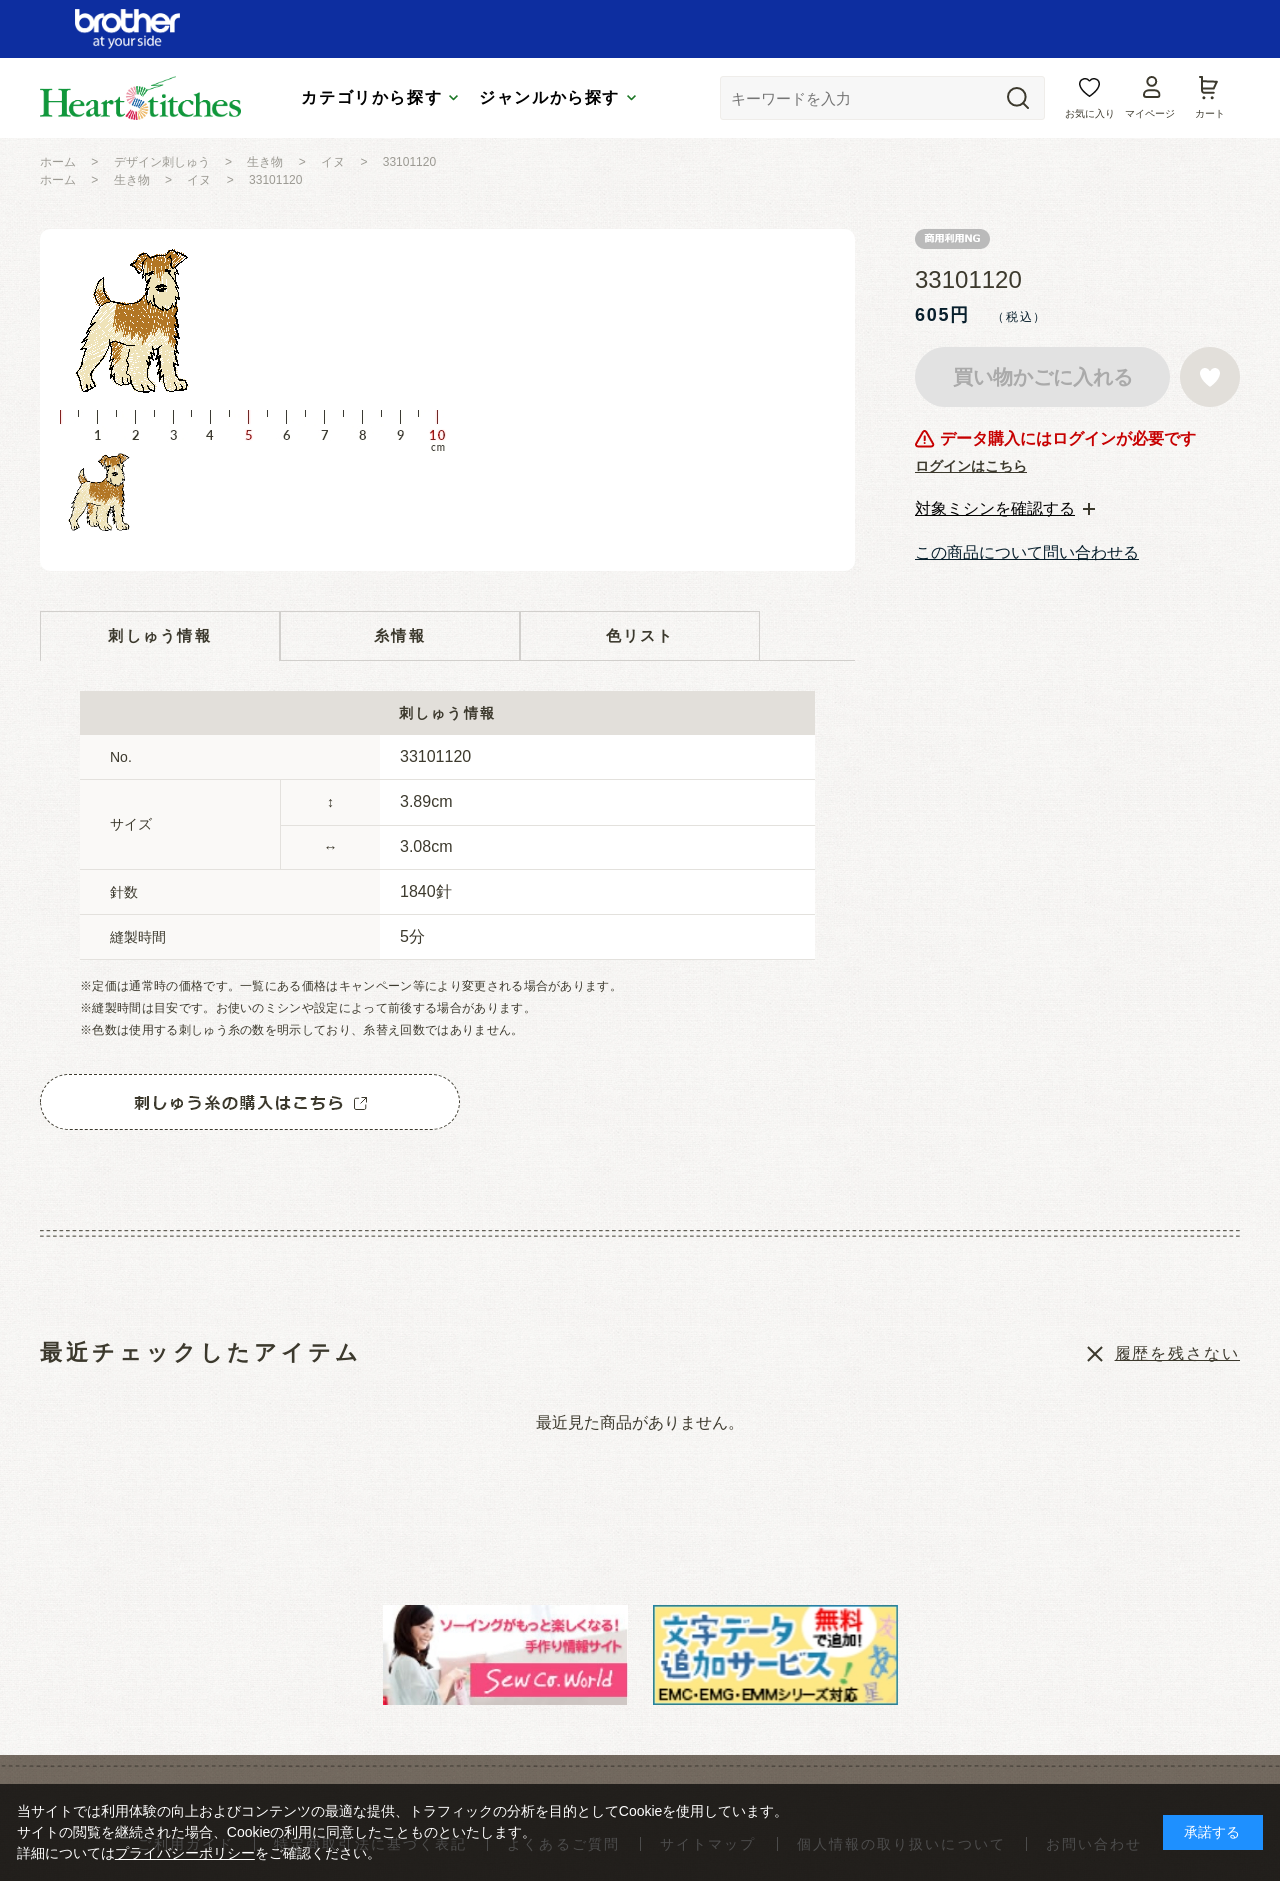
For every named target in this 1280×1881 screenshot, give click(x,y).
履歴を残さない (1177, 1353)
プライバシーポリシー (185, 1853)
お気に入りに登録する (1210, 377)
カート (1210, 113)
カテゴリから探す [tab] (371, 97)
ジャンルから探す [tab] (549, 97)
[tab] (1005, 509)
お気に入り (1090, 113)
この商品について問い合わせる (1027, 552)
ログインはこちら (971, 466)
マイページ (1150, 113)
